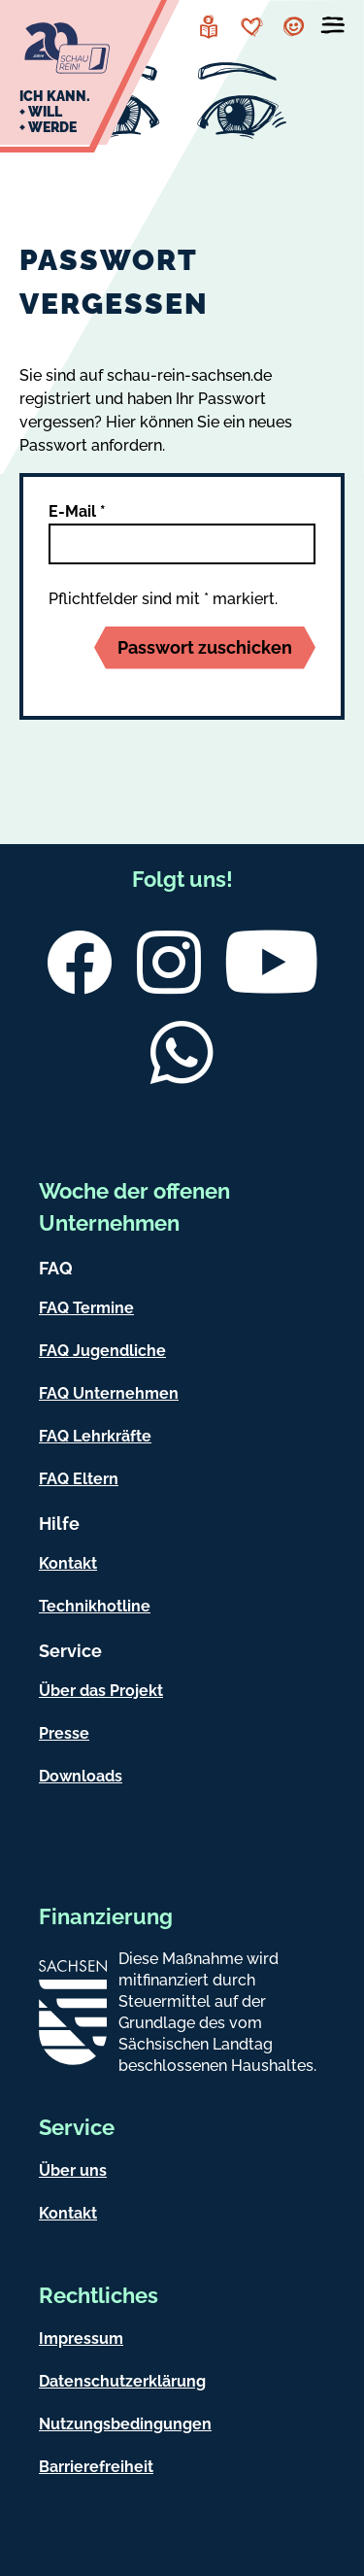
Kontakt (68, 1563)
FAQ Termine (86, 1308)
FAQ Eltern (78, 1479)
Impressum (81, 2338)
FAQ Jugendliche (102, 1350)
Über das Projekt (101, 1690)
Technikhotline (94, 1606)
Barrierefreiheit (96, 2466)
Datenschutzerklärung (122, 2381)
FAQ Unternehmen (109, 1393)
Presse (64, 1733)
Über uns (73, 2170)
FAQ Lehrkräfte (95, 1436)
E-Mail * (77, 511)
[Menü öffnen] (333, 29)
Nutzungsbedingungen (125, 2424)
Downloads (80, 1776)
